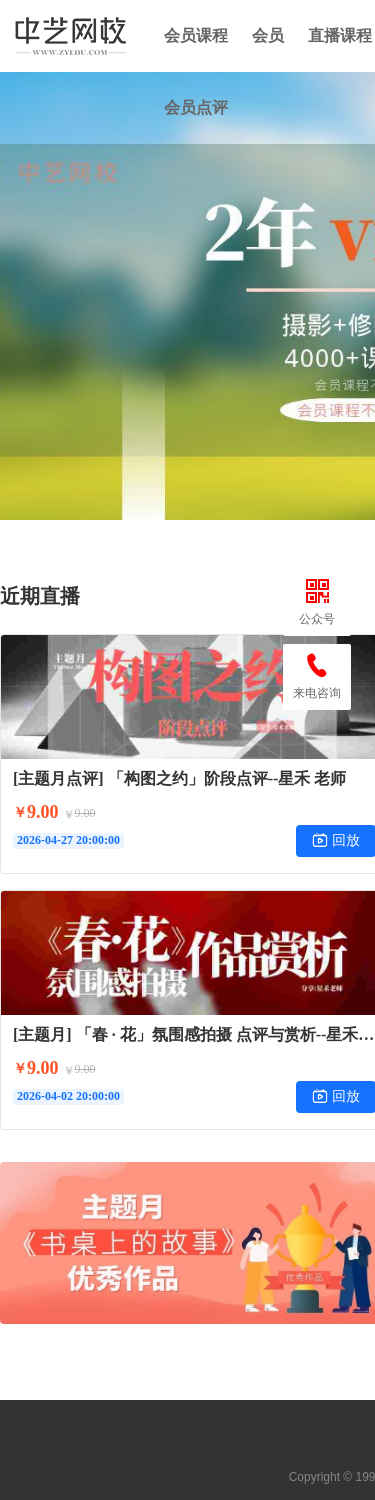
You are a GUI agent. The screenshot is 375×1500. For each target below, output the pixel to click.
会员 (268, 35)
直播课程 (340, 35)
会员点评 (196, 107)
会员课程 (196, 35)
